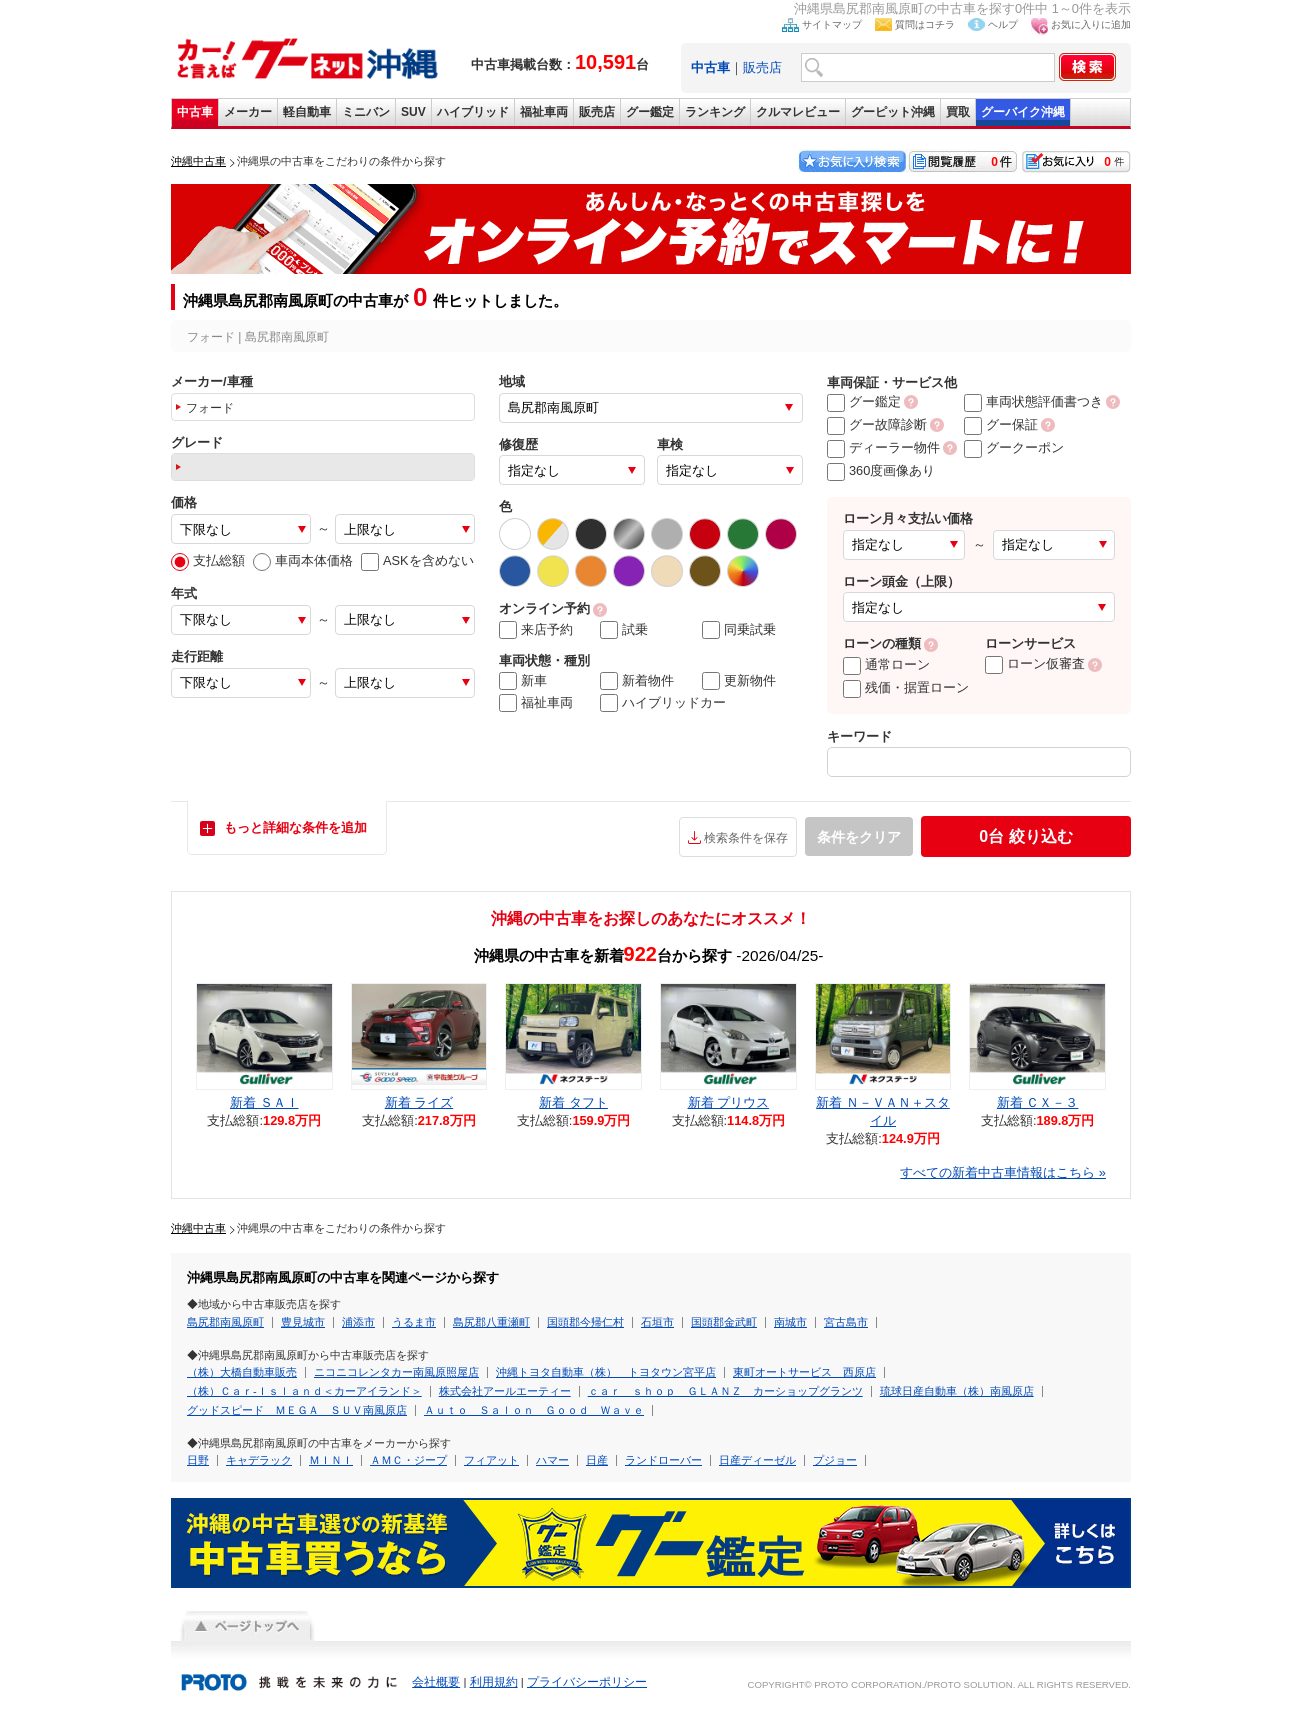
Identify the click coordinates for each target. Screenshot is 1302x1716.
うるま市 (414, 1322)
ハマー (552, 1460)
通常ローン (886, 664)
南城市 (790, 1322)
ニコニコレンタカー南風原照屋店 (396, 1372)
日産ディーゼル (757, 1460)
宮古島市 (846, 1322)
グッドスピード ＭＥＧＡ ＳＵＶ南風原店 (297, 1410)
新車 (523, 681)
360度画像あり (881, 470)
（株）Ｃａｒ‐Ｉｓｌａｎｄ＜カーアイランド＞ (304, 1391)
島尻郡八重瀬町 (491, 1322)
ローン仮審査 (1035, 663)
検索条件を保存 (746, 838)
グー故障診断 (877, 424)
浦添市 (358, 1322)
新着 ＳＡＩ (264, 1102)
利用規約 (494, 1682)
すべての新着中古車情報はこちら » (1003, 1172)
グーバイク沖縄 (1023, 112)
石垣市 (657, 1322)
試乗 (624, 630)
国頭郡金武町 (724, 1322)
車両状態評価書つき (1033, 401)
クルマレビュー (798, 112)
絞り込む (1025, 836)
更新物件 (739, 681)
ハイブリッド (473, 112)
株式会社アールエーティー (505, 1391)
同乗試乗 (739, 630)
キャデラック (259, 1460)
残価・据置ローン (906, 687)
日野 (198, 1460)
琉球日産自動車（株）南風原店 (957, 1391)
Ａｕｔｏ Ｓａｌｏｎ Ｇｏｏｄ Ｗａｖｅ (534, 1410)
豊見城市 (303, 1322)
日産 (597, 1460)
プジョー (835, 1460)
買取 (958, 112)
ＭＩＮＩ (331, 1460)
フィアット (491, 1460)
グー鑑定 (650, 112)
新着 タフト (573, 1102)
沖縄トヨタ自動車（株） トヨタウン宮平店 (606, 1372)
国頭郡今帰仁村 (585, 1322)
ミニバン (366, 112)
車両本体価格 (303, 560)
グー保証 (1001, 424)
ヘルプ (1003, 24)
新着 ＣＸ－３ (1038, 1102)
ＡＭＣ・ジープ (408, 1460)
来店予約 (536, 630)
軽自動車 (307, 112)
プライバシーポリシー (587, 1682)
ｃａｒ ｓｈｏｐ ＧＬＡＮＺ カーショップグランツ (725, 1391)
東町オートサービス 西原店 (804, 1372)
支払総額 (208, 560)
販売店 (762, 67)
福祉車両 (544, 112)
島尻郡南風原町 (225, 1322)
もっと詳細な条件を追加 (295, 827)
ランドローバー (663, 1460)
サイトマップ (832, 24)
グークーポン (1014, 447)
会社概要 (436, 1682)
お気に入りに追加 (1091, 24)
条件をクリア (859, 837)
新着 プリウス (729, 1102)
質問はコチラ (925, 24)
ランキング (715, 112)
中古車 (195, 112)
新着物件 (637, 681)
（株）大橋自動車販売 (242, 1372)
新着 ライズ (419, 1102)
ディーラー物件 (883, 447)
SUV (413, 112)
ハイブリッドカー (663, 703)
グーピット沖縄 (893, 112)
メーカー (248, 112)
